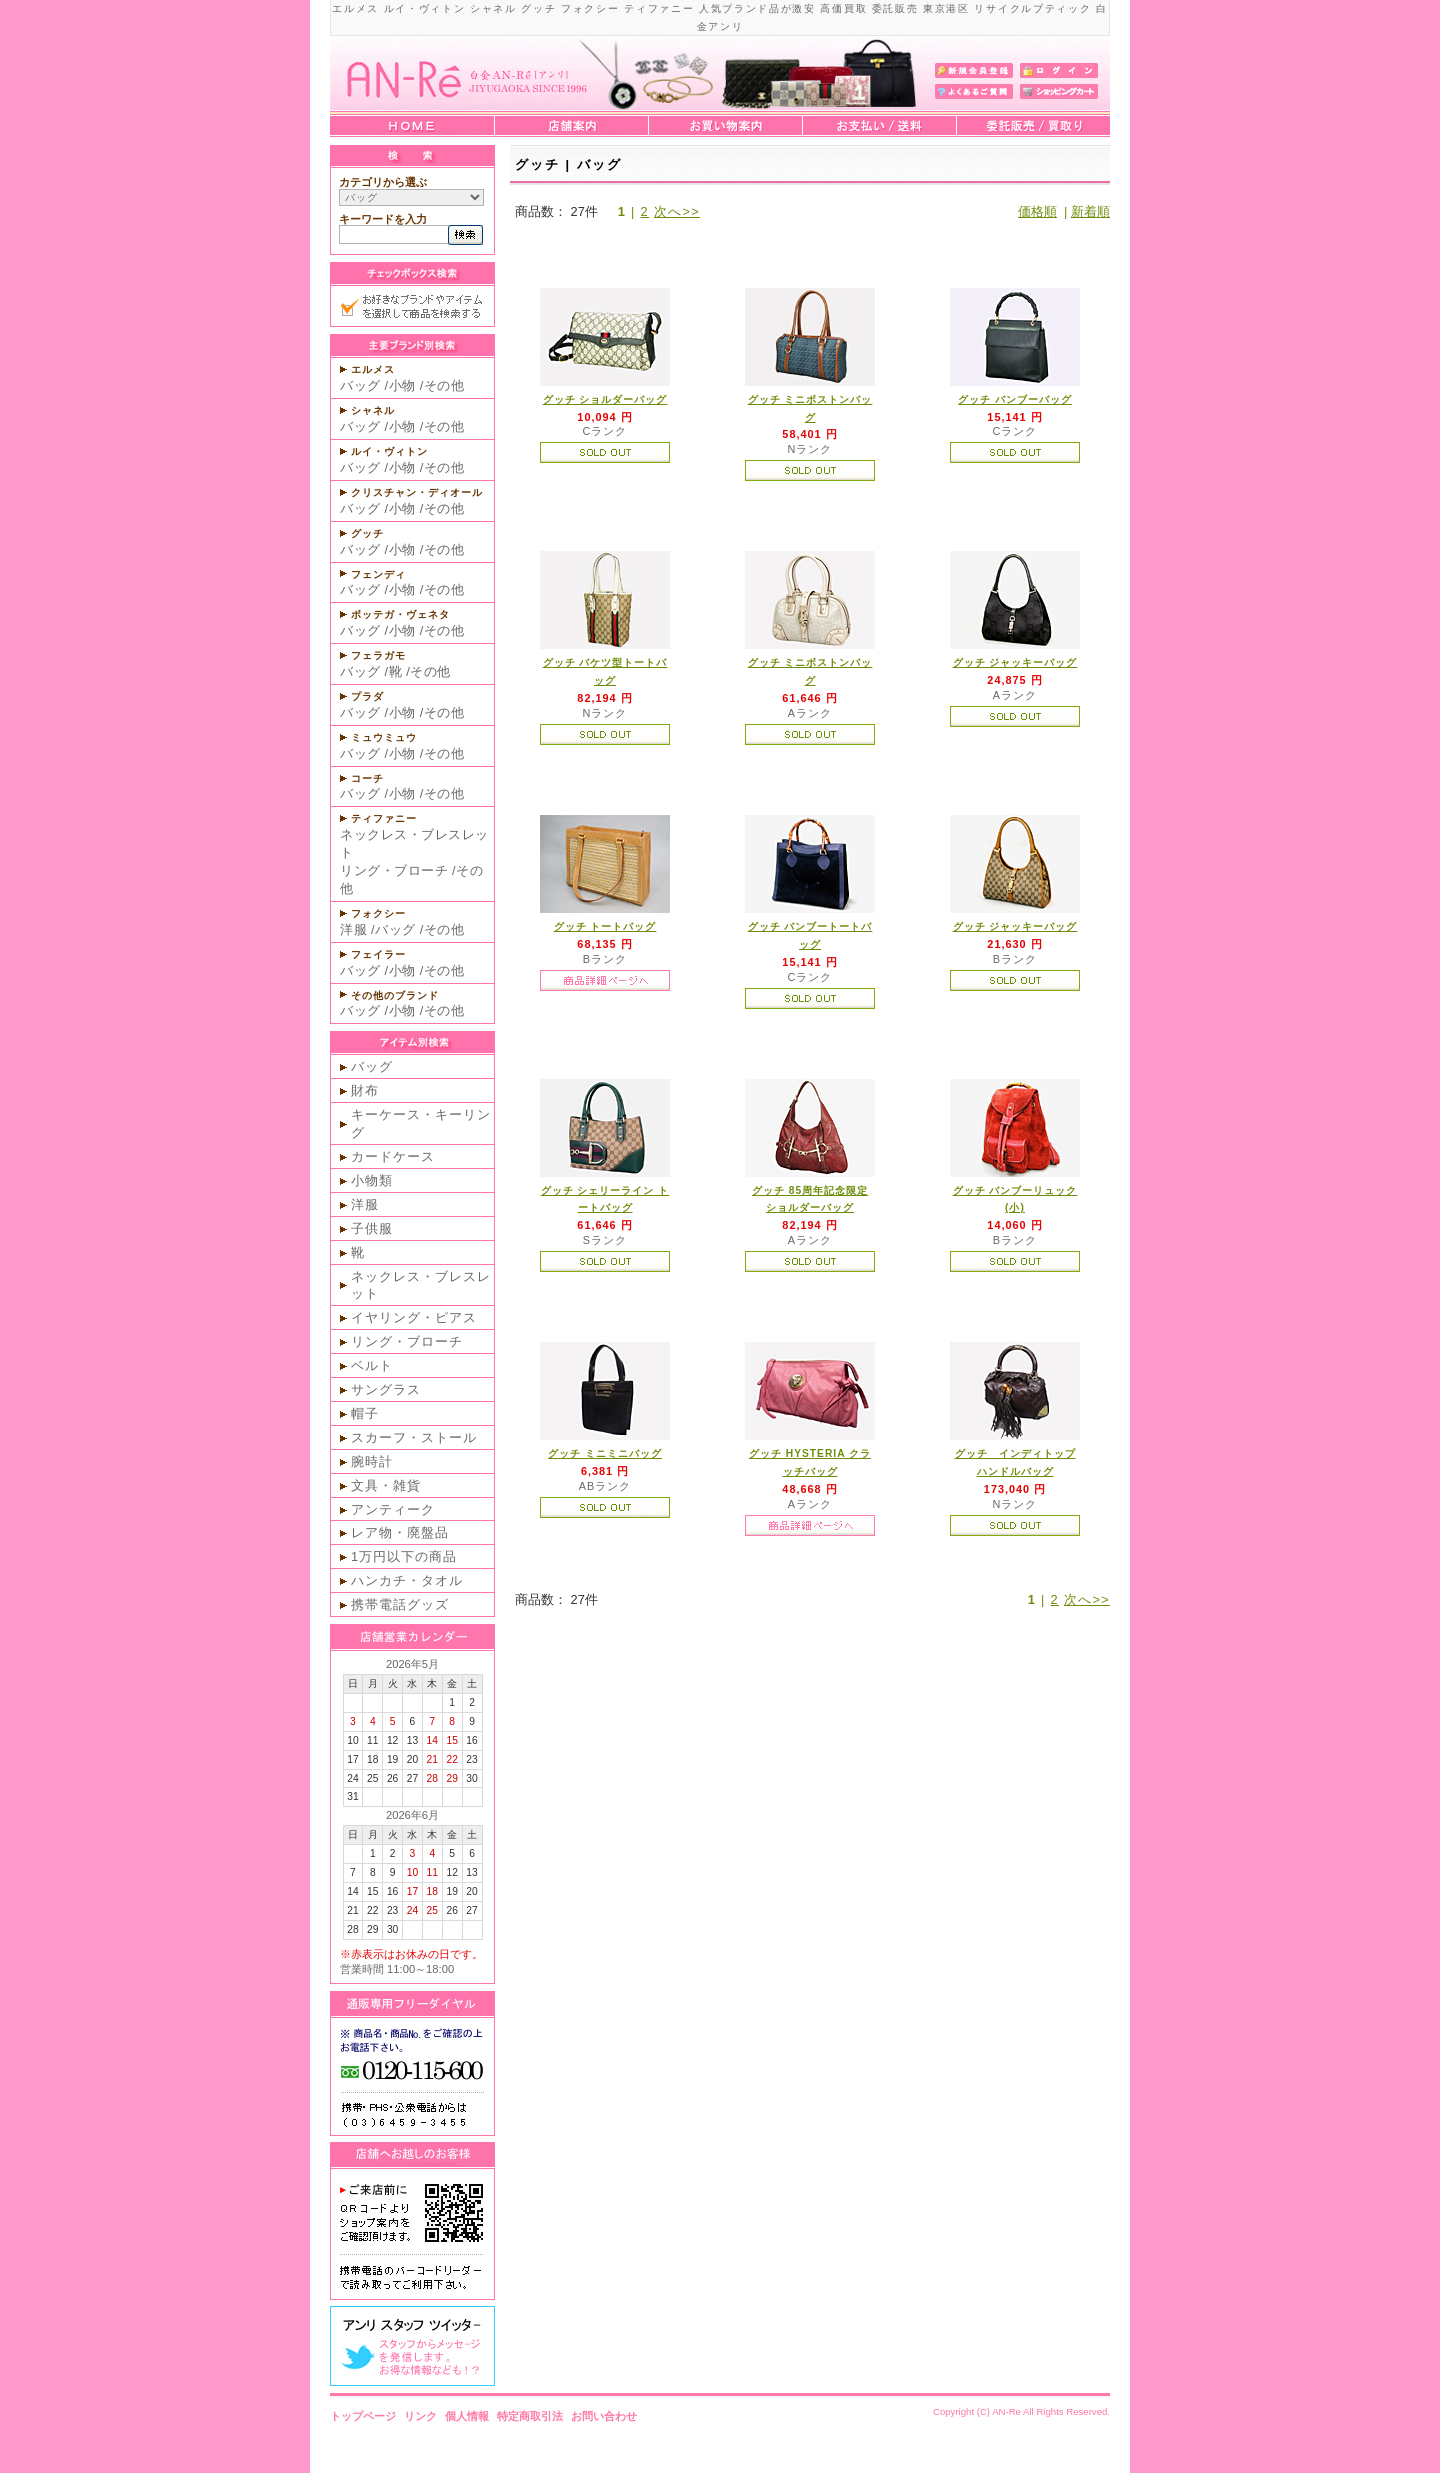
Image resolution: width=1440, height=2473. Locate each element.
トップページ (363, 2416)
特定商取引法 (530, 2416)
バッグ (360, 385)
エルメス (373, 369)
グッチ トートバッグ (605, 926)
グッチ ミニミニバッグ (605, 1453)
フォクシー (378, 913)
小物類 (372, 1180)
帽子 (365, 1413)
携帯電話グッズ (400, 1604)
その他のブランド (395, 995)
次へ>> (677, 211)
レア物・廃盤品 (400, 1532)
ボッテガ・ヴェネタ (400, 614)
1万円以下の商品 (404, 1556)
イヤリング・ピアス (414, 1317)
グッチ (367, 533)
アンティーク (393, 1509)
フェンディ (378, 574)
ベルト (372, 1365)
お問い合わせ (604, 2416)
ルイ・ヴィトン (389, 451)
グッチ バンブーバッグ (1015, 399)
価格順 (1037, 211)
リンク (420, 2416)
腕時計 (372, 1461)
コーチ (367, 778)
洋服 (353, 929)
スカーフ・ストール (414, 1437)
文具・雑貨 (386, 1485)
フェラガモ (378, 655)
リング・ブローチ (394, 870)
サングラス (386, 1389)
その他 (444, 385)
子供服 (372, 1228)
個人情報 (467, 2416)
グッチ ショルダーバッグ (605, 399)
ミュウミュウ (384, 737)
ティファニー (384, 818)
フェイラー (378, 954)
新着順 (1090, 211)
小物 (402, 385)
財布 (365, 1090)
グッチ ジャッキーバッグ (1015, 662)
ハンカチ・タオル (407, 1580)
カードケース (393, 1156)
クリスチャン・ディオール (417, 492)
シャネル (373, 410)
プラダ (367, 696)
